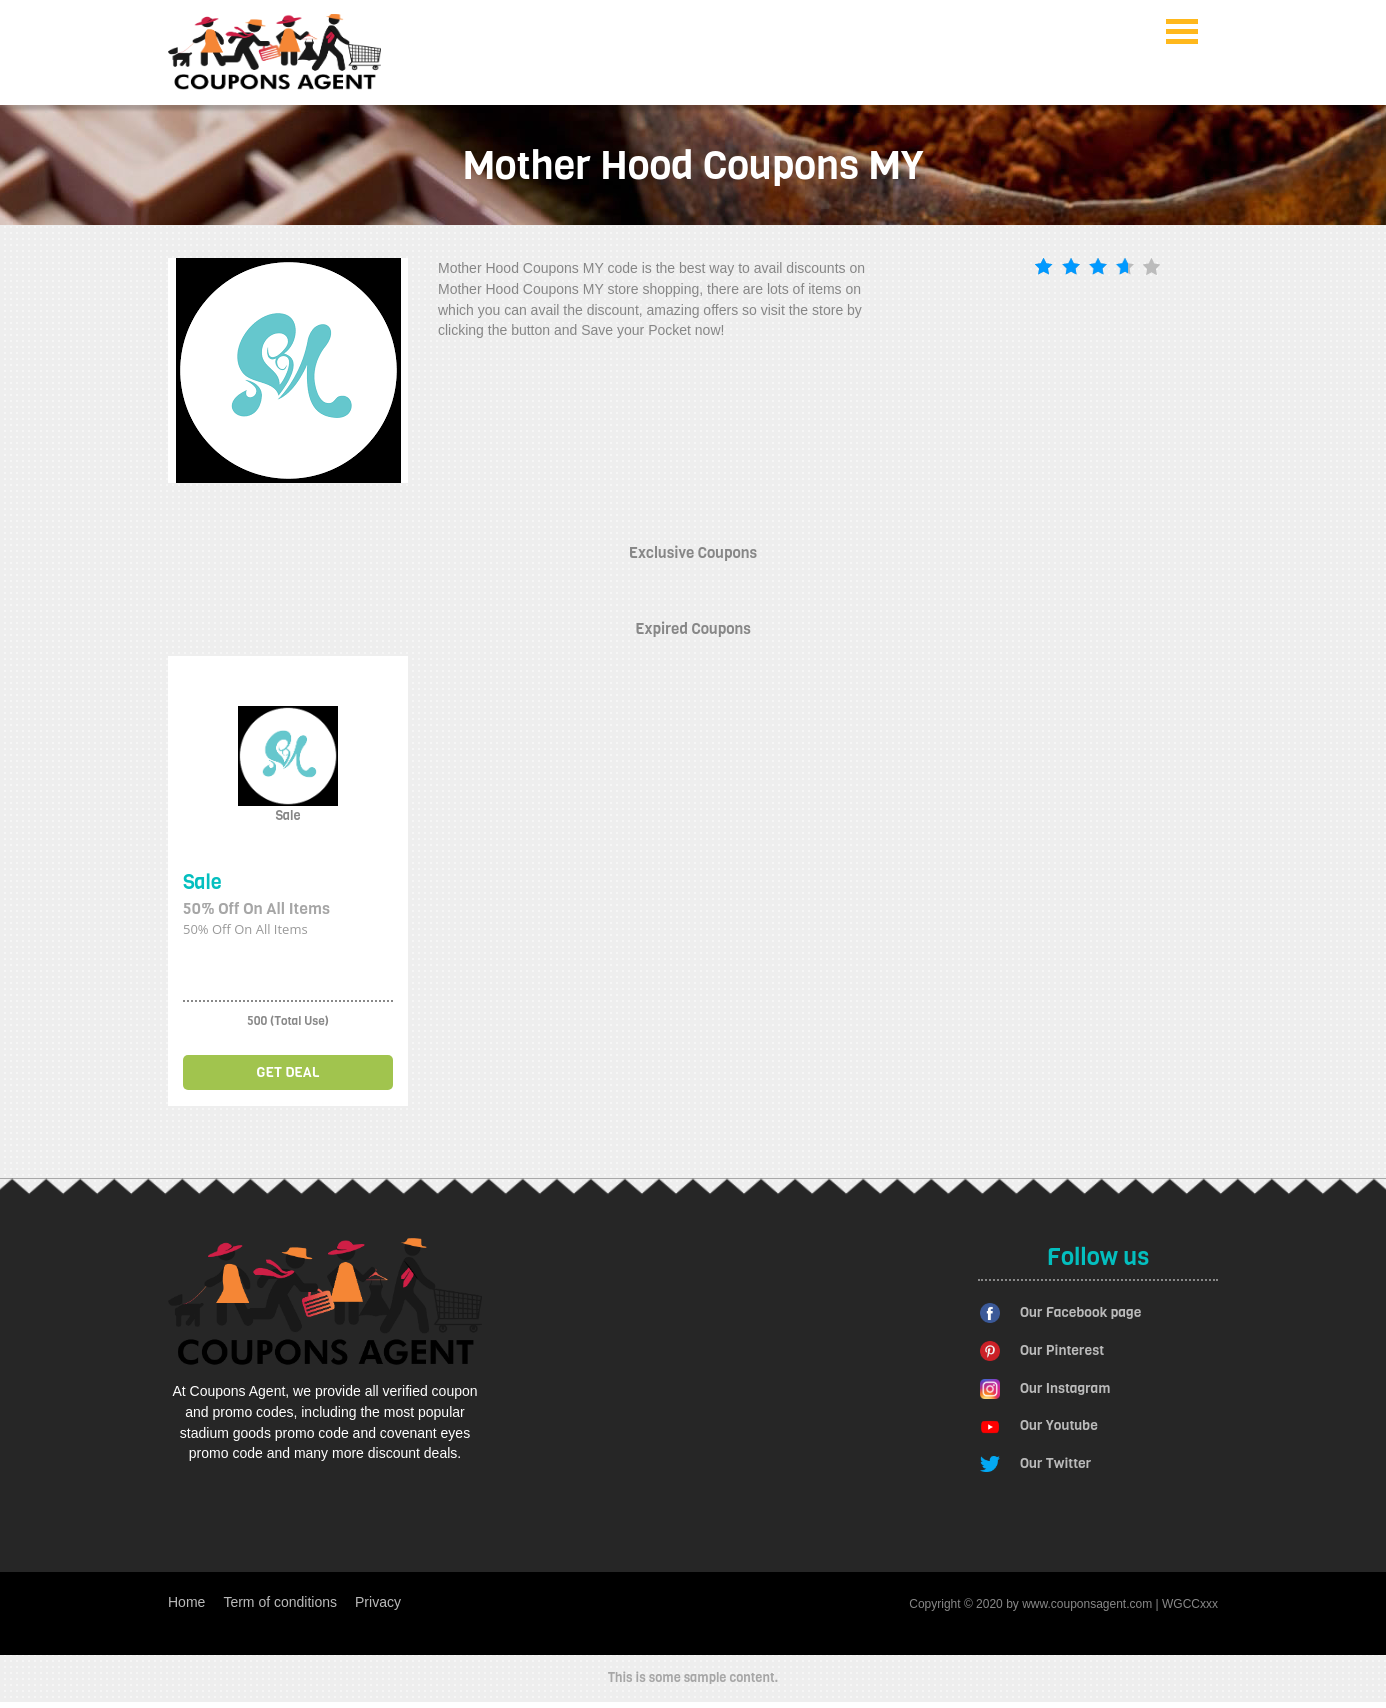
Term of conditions (280, 1602)
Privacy (378, 1602)
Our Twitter (1055, 1463)
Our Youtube (1059, 1425)
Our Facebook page (1080, 1312)
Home (186, 1602)
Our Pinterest (1062, 1350)
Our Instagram (1065, 1388)
